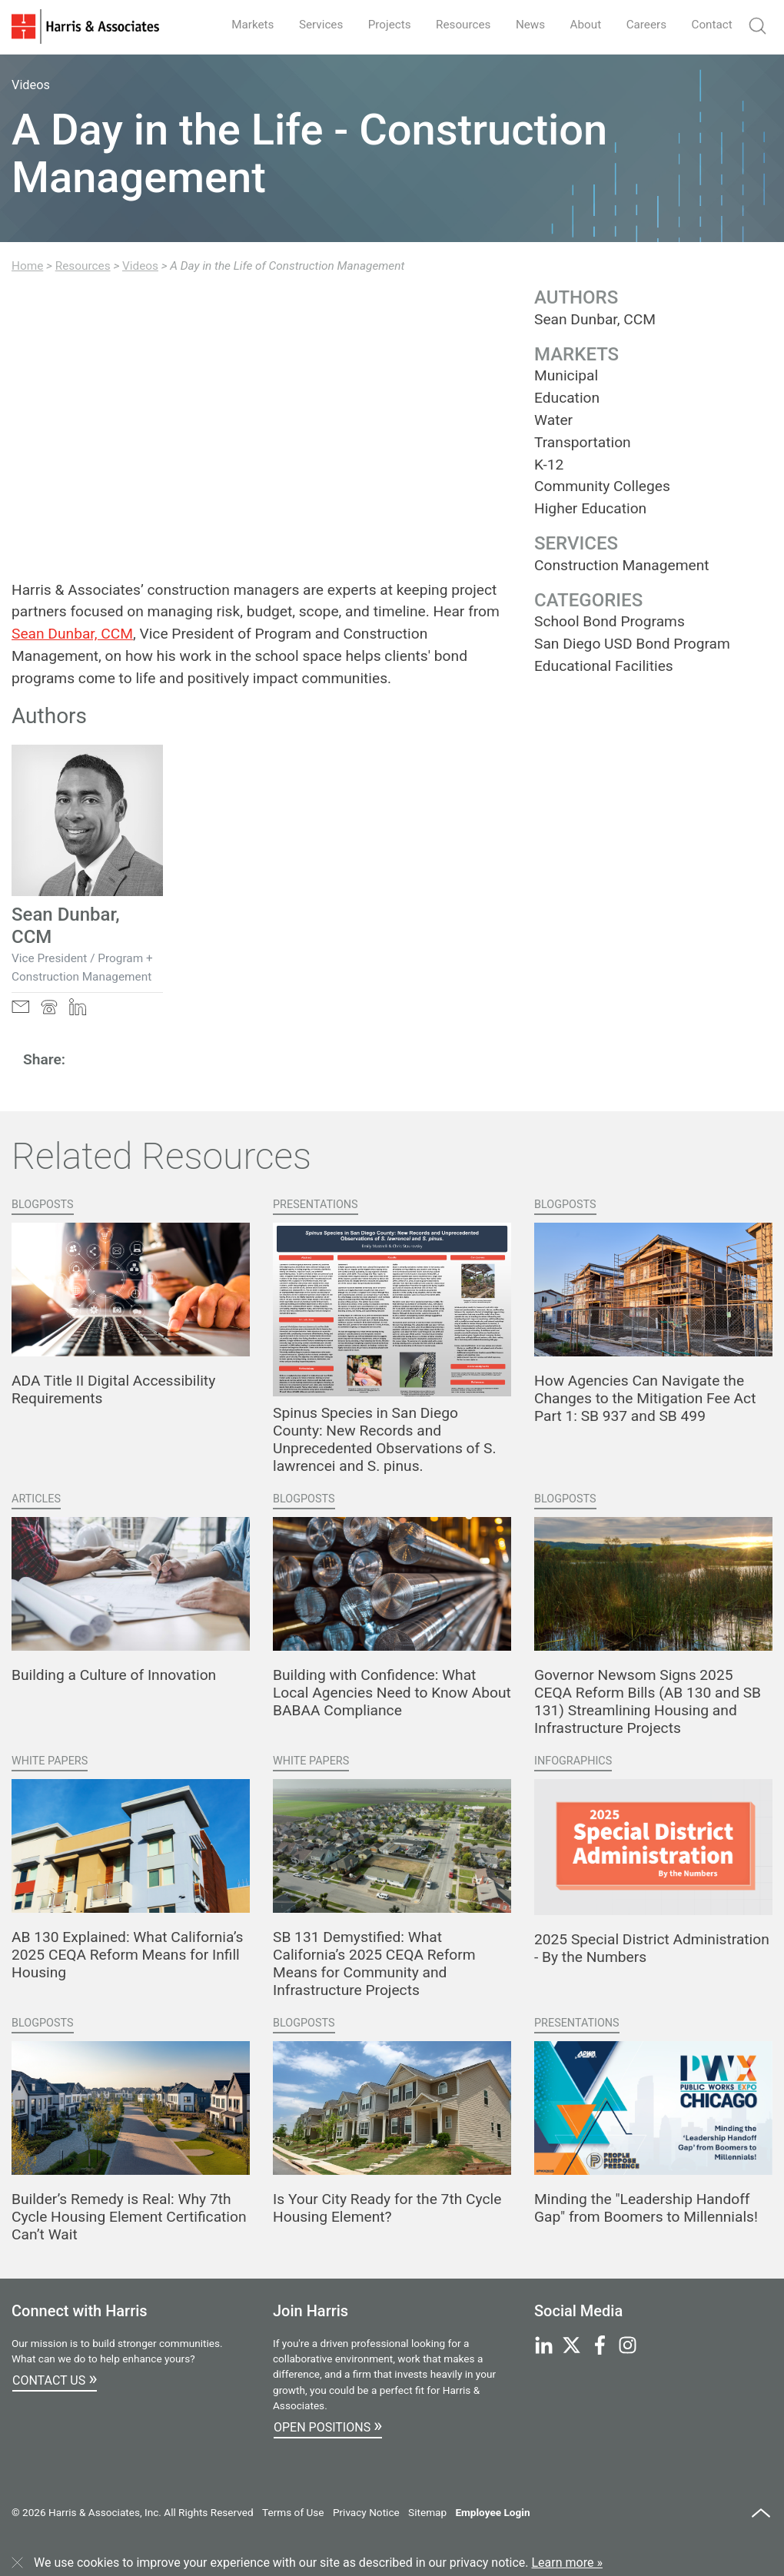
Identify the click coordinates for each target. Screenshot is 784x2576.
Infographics (573, 1761)
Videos (140, 266)
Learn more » (567, 2562)
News (521, 24)
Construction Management (621, 565)
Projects (374, 24)
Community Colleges (602, 486)
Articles (36, 1498)
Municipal (566, 375)
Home (27, 266)
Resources (451, 24)
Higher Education (590, 508)
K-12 (548, 464)
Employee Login (492, 2512)
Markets (232, 24)
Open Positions (328, 2425)
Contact (710, 24)
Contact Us (54, 2378)
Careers (642, 24)
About (579, 24)
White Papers (50, 1761)
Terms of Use (293, 2512)
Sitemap (427, 2512)
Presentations (315, 1204)
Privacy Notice (366, 2512)
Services (303, 24)
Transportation (582, 442)
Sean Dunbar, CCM (72, 633)
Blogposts (43, 1204)
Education (567, 398)
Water (553, 420)
